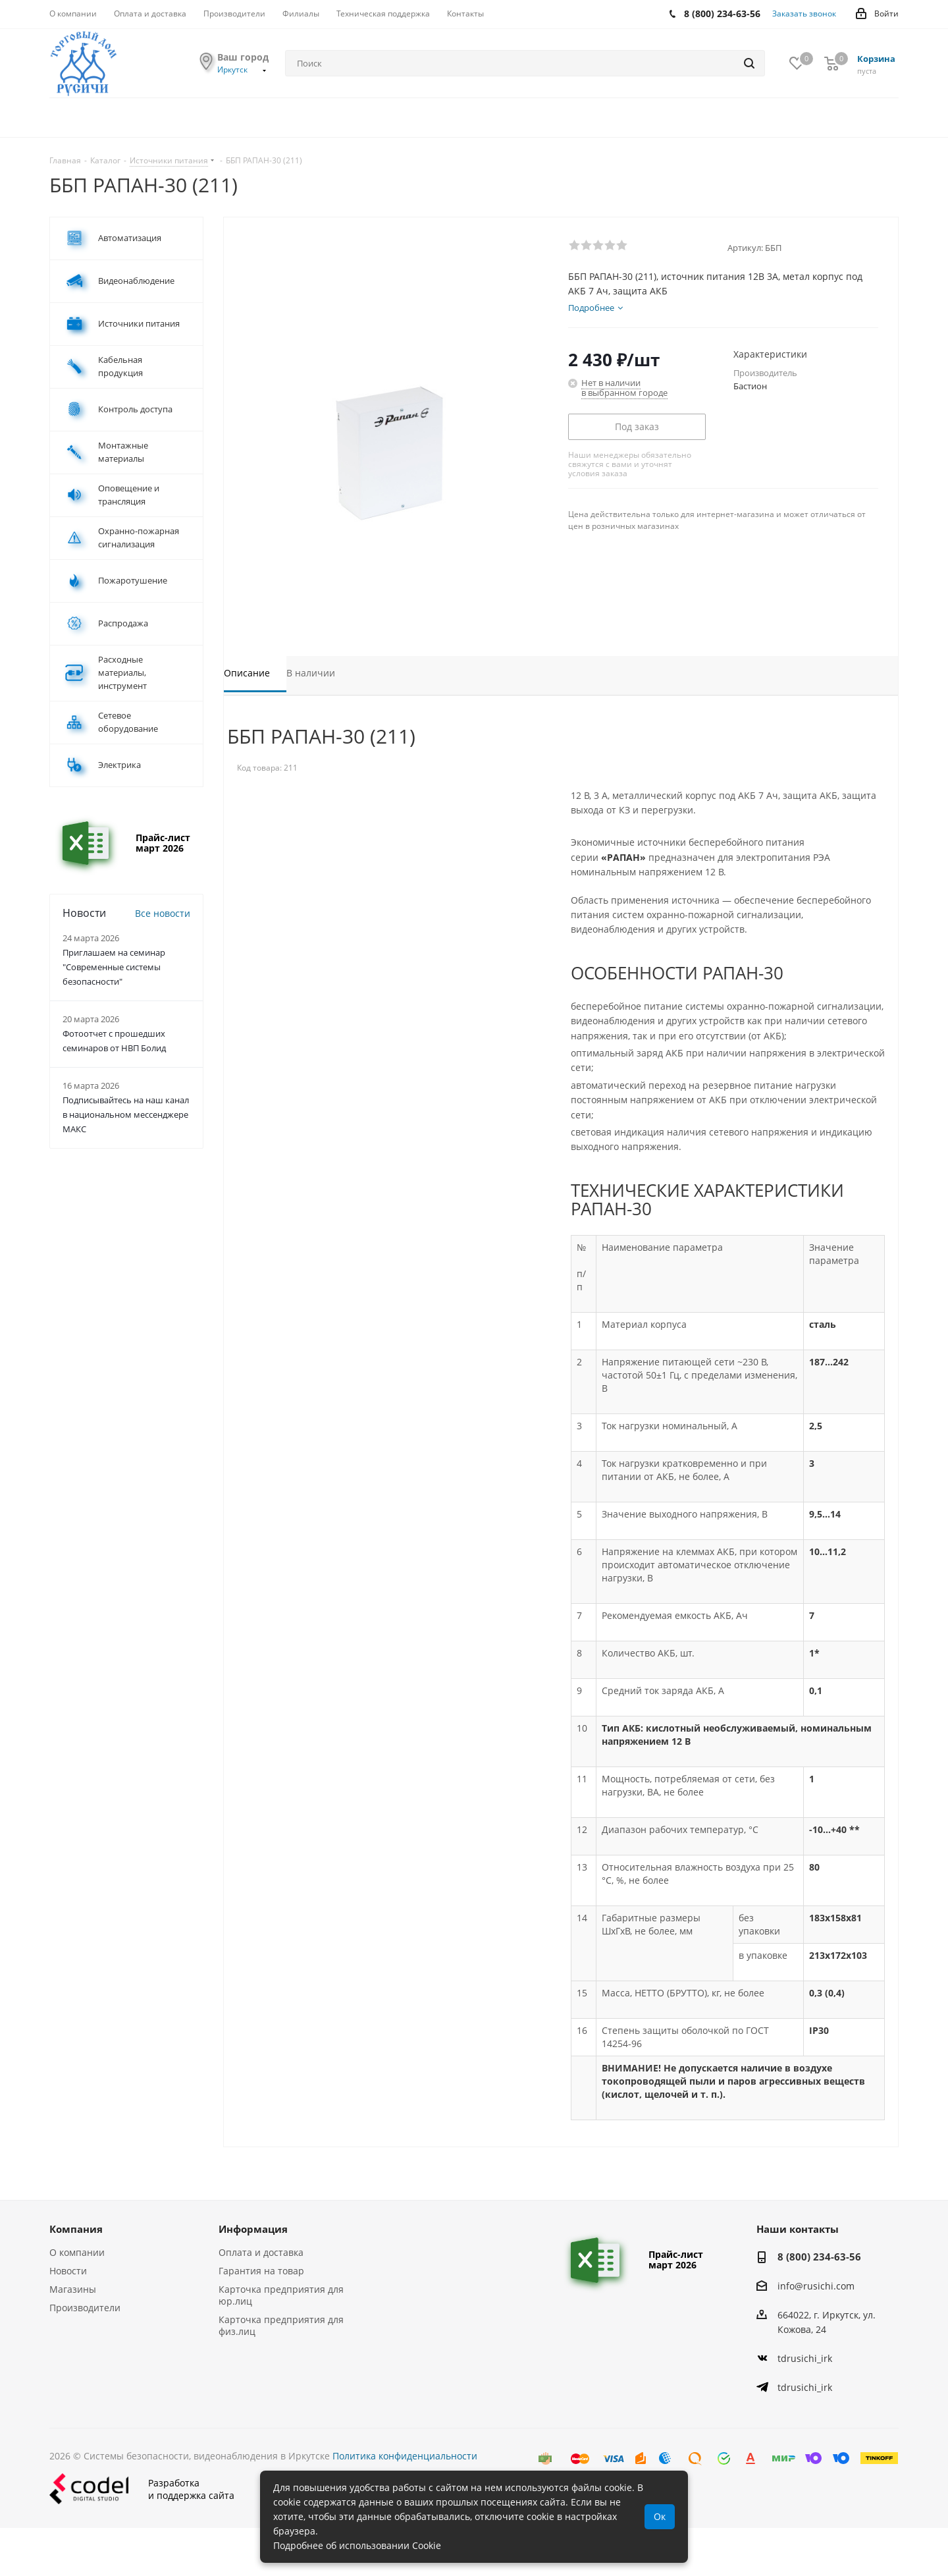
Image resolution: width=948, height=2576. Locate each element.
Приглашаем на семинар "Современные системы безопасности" (114, 966)
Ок (660, 2516)
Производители (84, 2307)
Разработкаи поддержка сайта (141, 2488)
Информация (253, 2228)
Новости (68, 2270)
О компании (77, 2252)
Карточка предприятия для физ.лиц (281, 2325)
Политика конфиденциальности (404, 2456)
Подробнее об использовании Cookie (357, 2545)
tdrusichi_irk (804, 2358)
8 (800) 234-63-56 (819, 2256)
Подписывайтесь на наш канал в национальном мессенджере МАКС (126, 1114)
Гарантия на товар (261, 2270)
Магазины (72, 2289)
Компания (76, 2228)
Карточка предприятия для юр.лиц (281, 2295)
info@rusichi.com (816, 2286)
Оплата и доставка (261, 2252)
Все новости (162, 913)
